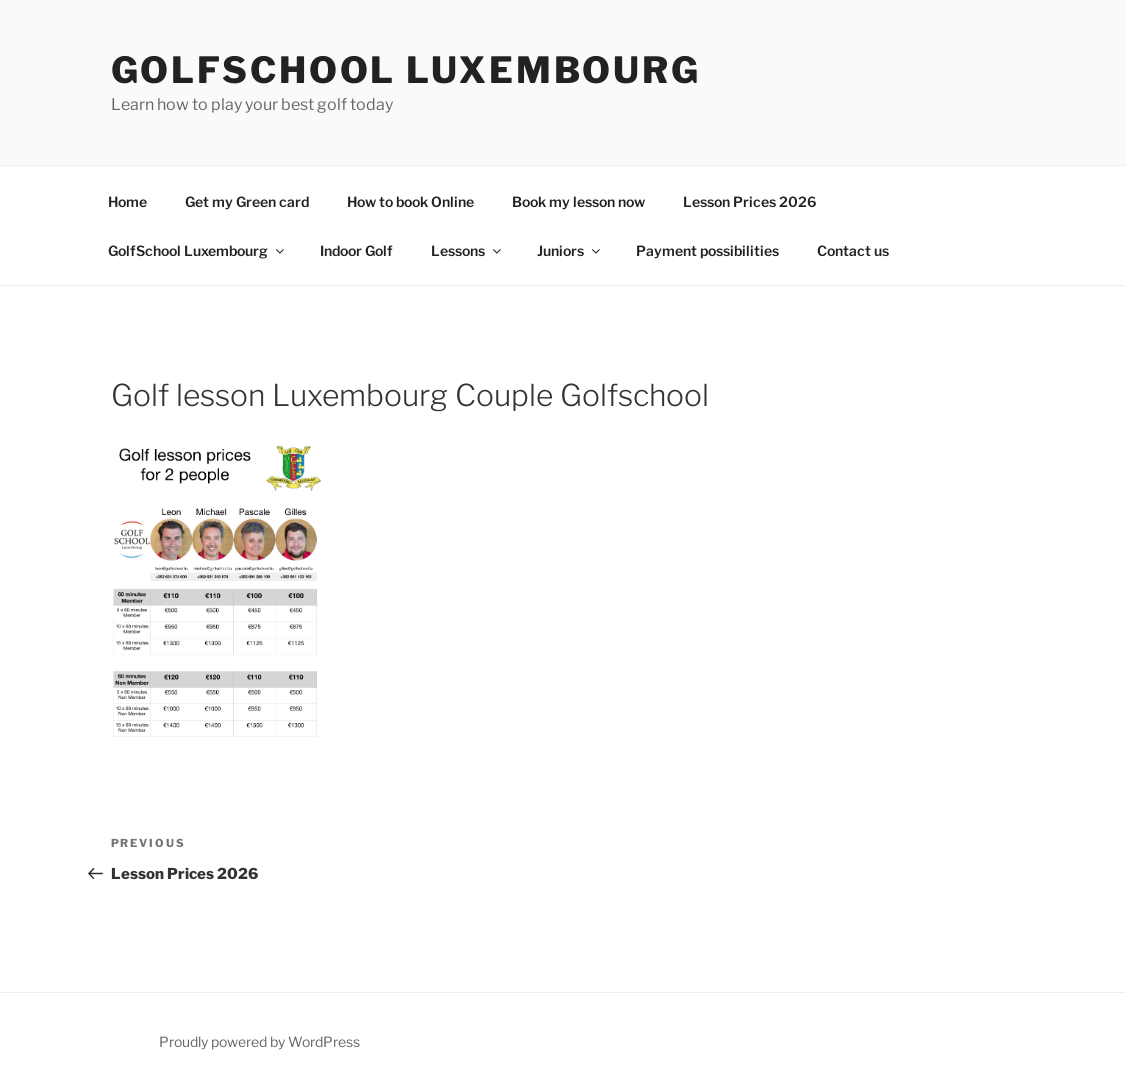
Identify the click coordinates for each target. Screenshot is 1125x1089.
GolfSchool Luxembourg (406, 70)
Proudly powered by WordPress (259, 1041)
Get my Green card (247, 201)
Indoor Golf (356, 250)
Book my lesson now (578, 201)
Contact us (853, 250)
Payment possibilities (707, 250)
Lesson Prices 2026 (749, 201)
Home (127, 201)
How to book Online (410, 201)
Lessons (467, 250)
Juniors (570, 250)
